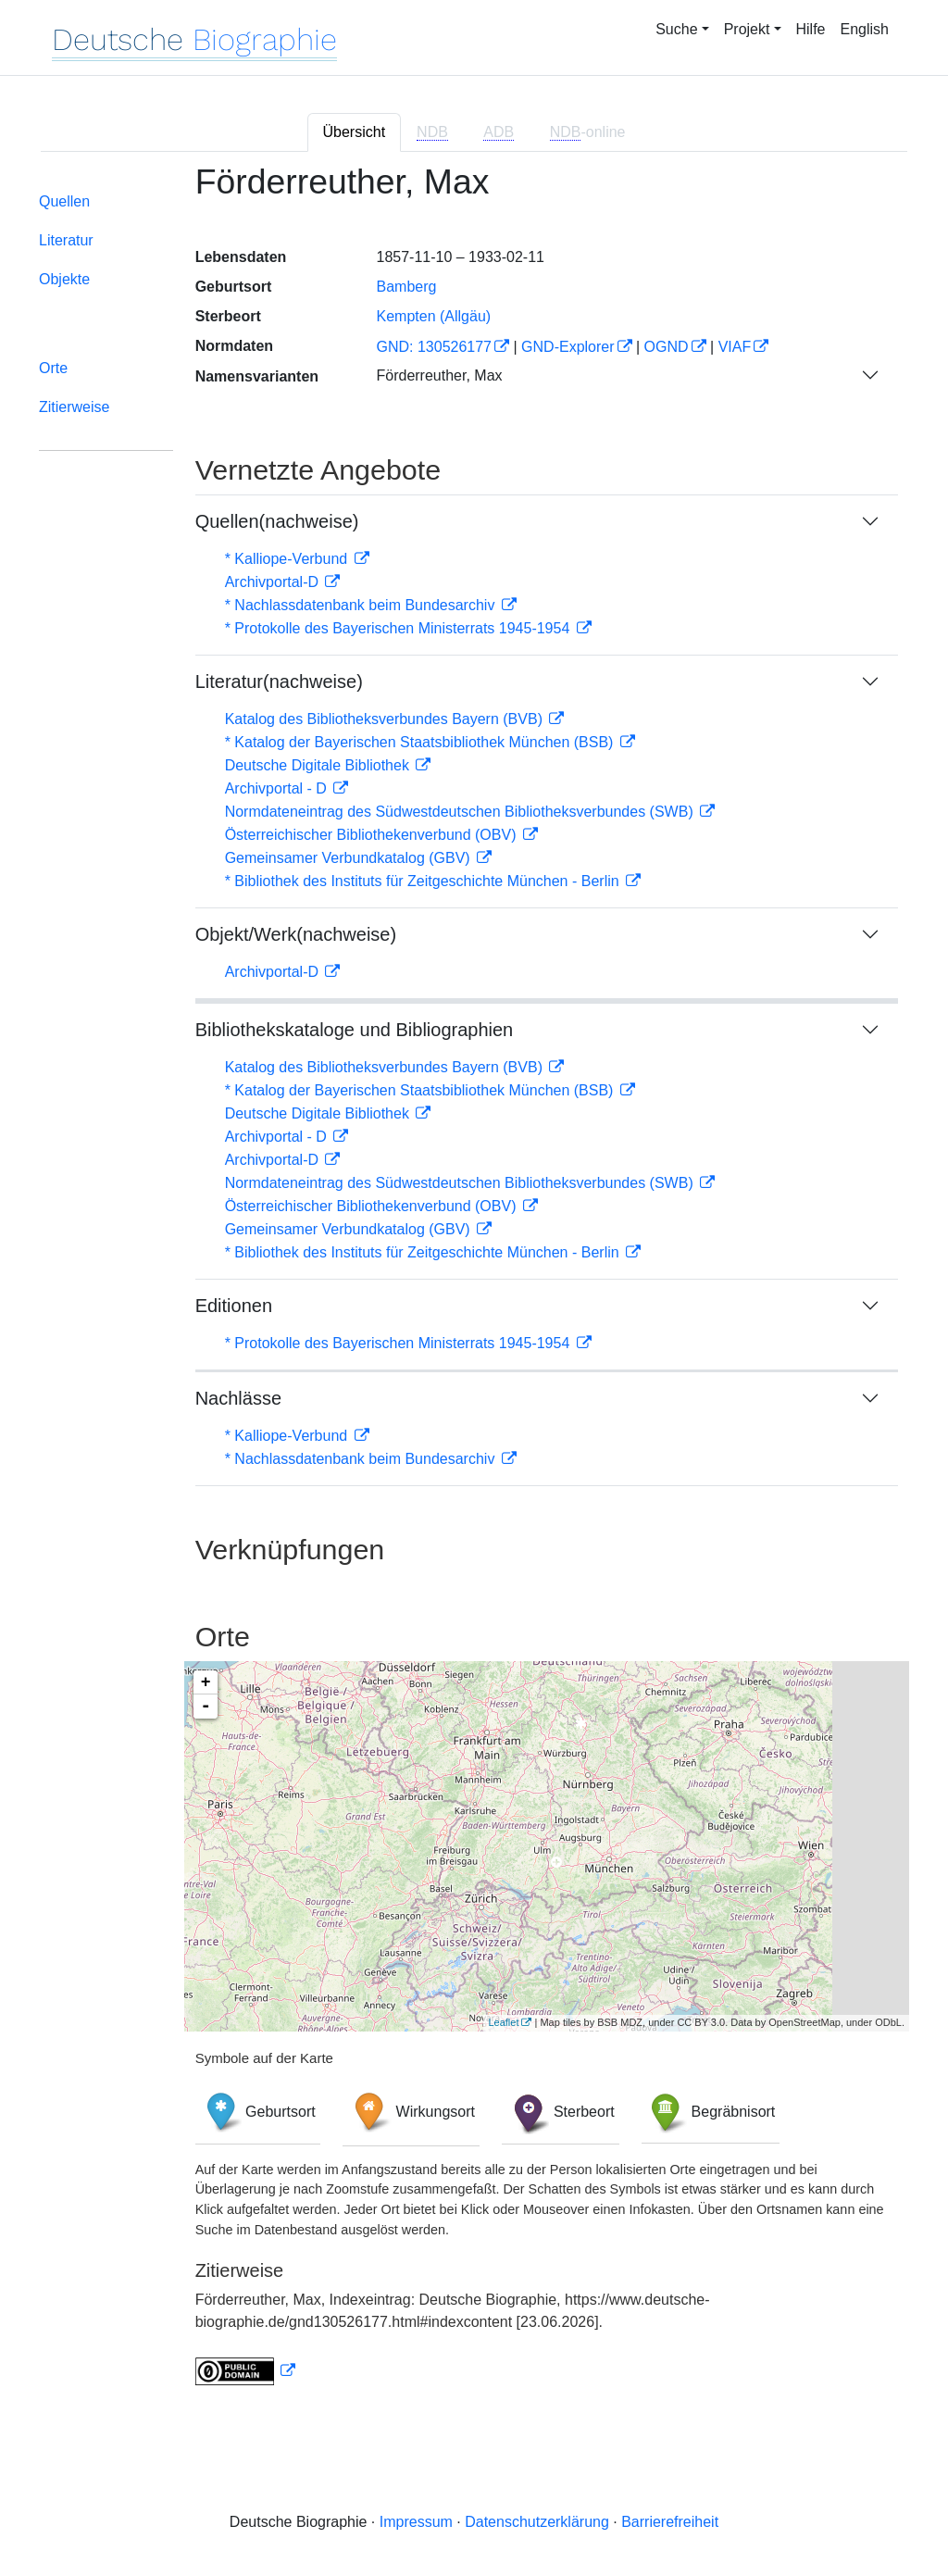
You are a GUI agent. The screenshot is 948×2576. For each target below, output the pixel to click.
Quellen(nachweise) (277, 521)
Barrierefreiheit (669, 2522)
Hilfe (811, 29)
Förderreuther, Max (439, 375)
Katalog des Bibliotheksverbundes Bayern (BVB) (386, 719)
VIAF (735, 347)
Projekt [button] (747, 29)
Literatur (66, 240)
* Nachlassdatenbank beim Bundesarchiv (362, 605)
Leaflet (503, 2022)
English (865, 29)
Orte (53, 368)
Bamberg (406, 286)
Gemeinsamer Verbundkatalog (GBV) (349, 858)
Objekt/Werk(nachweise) (295, 934)
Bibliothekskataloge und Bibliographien (354, 1029)
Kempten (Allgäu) (433, 316)
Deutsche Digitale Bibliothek (319, 765)
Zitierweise (74, 407)
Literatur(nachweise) (279, 681)
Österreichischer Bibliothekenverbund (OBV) (372, 835)
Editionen (233, 1305)
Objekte (64, 279)
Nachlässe (238, 1398)
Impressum (416, 2522)
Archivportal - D (278, 788)
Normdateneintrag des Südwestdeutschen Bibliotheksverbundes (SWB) (461, 811)
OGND (666, 347)
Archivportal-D (274, 582)
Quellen (64, 201)
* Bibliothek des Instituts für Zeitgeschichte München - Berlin (424, 881)
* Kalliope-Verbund (288, 559)
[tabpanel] (474, 1285)
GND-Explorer (567, 347)
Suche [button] (676, 29)
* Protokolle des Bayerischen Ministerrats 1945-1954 (399, 628)
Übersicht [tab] (354, 132)
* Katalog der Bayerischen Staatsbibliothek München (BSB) (421, 742)
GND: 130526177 (434, 347)
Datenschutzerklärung (537, 2522)
